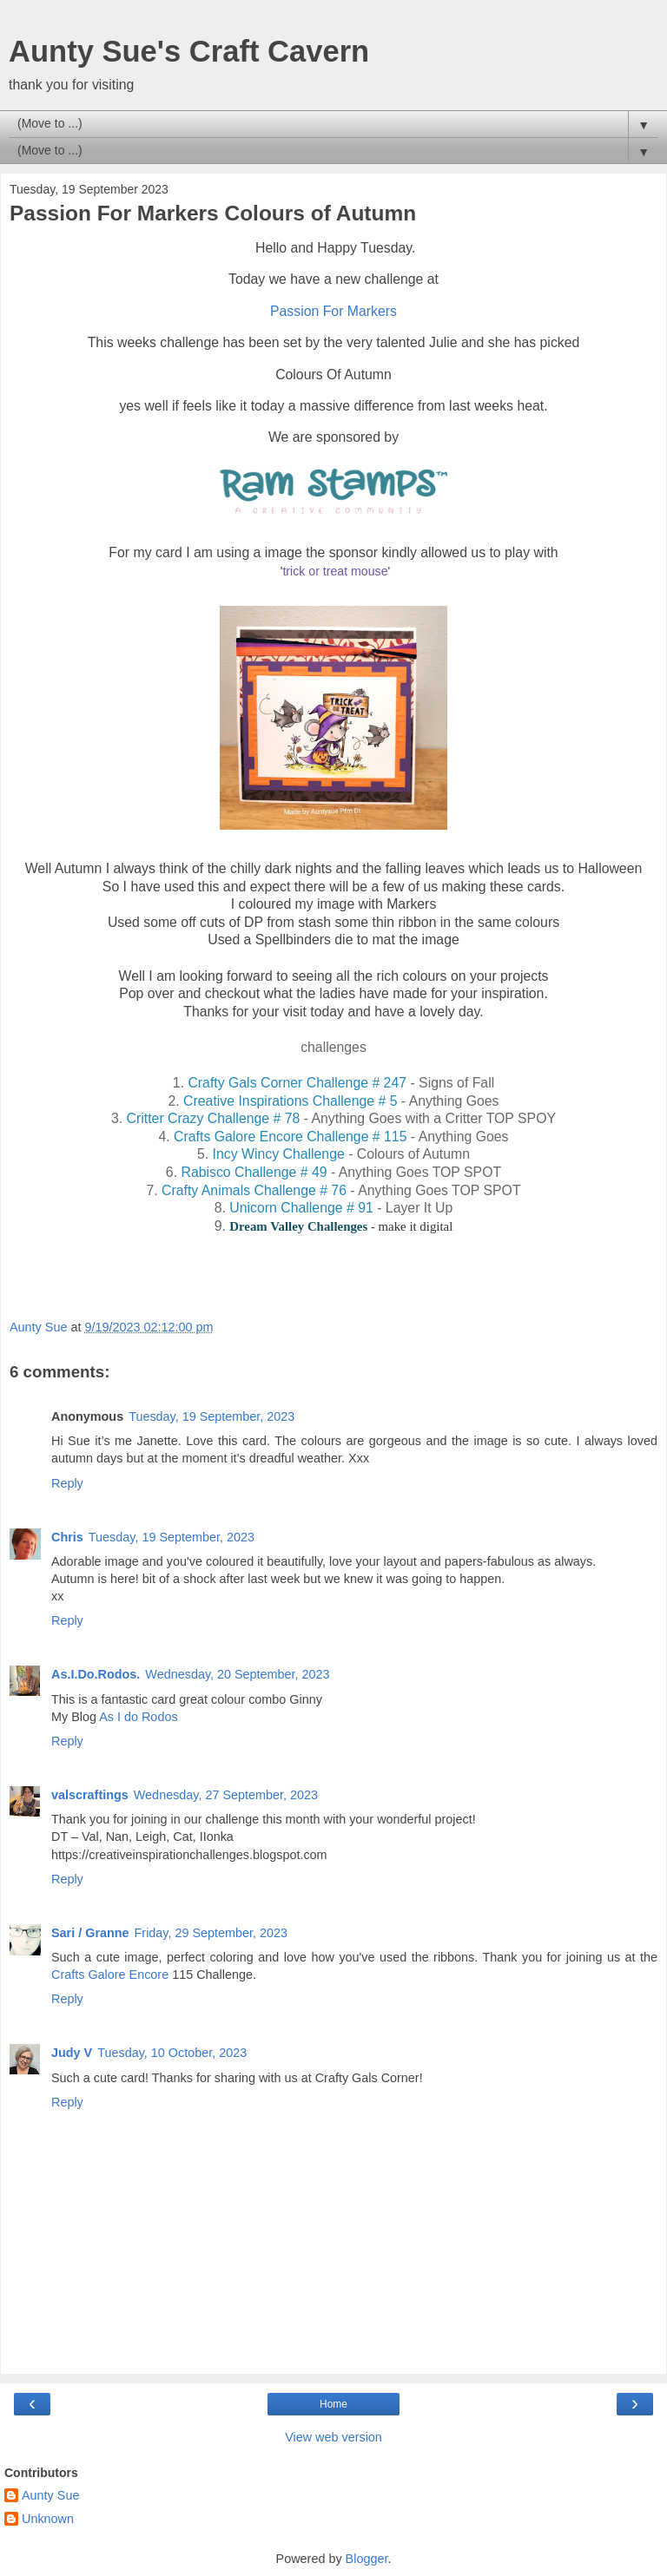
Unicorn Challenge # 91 (299, 1207)
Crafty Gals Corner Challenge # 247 (295, 1082)
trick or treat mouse (334, 571)
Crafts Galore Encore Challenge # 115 (290, 1136)
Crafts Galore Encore (111, 1974)
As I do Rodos (138, 1717)
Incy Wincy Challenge (281, 1154)
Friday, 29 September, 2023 (211, 1933)
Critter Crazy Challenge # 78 (213, 1118)
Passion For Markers (333, 311)
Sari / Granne (90, 1933)
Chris (67, 1537)
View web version (333, 2437)
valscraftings (90, 1795)
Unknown (48, 2519)
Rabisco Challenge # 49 (254, 1172)
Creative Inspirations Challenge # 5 (290, 1101)
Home (333, 2404)
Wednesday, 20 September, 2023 (237, 1674)
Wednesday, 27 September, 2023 (226, 1795)
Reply (67, 1483)
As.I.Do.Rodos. (95, 1674)
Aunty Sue (50, 2495)
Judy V (71, 2053)
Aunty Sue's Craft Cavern (189, 51)
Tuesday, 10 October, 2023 (172, 2053)
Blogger (367, 2559)
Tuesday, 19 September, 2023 (211, 1416)
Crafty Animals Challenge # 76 (254, 1190)
